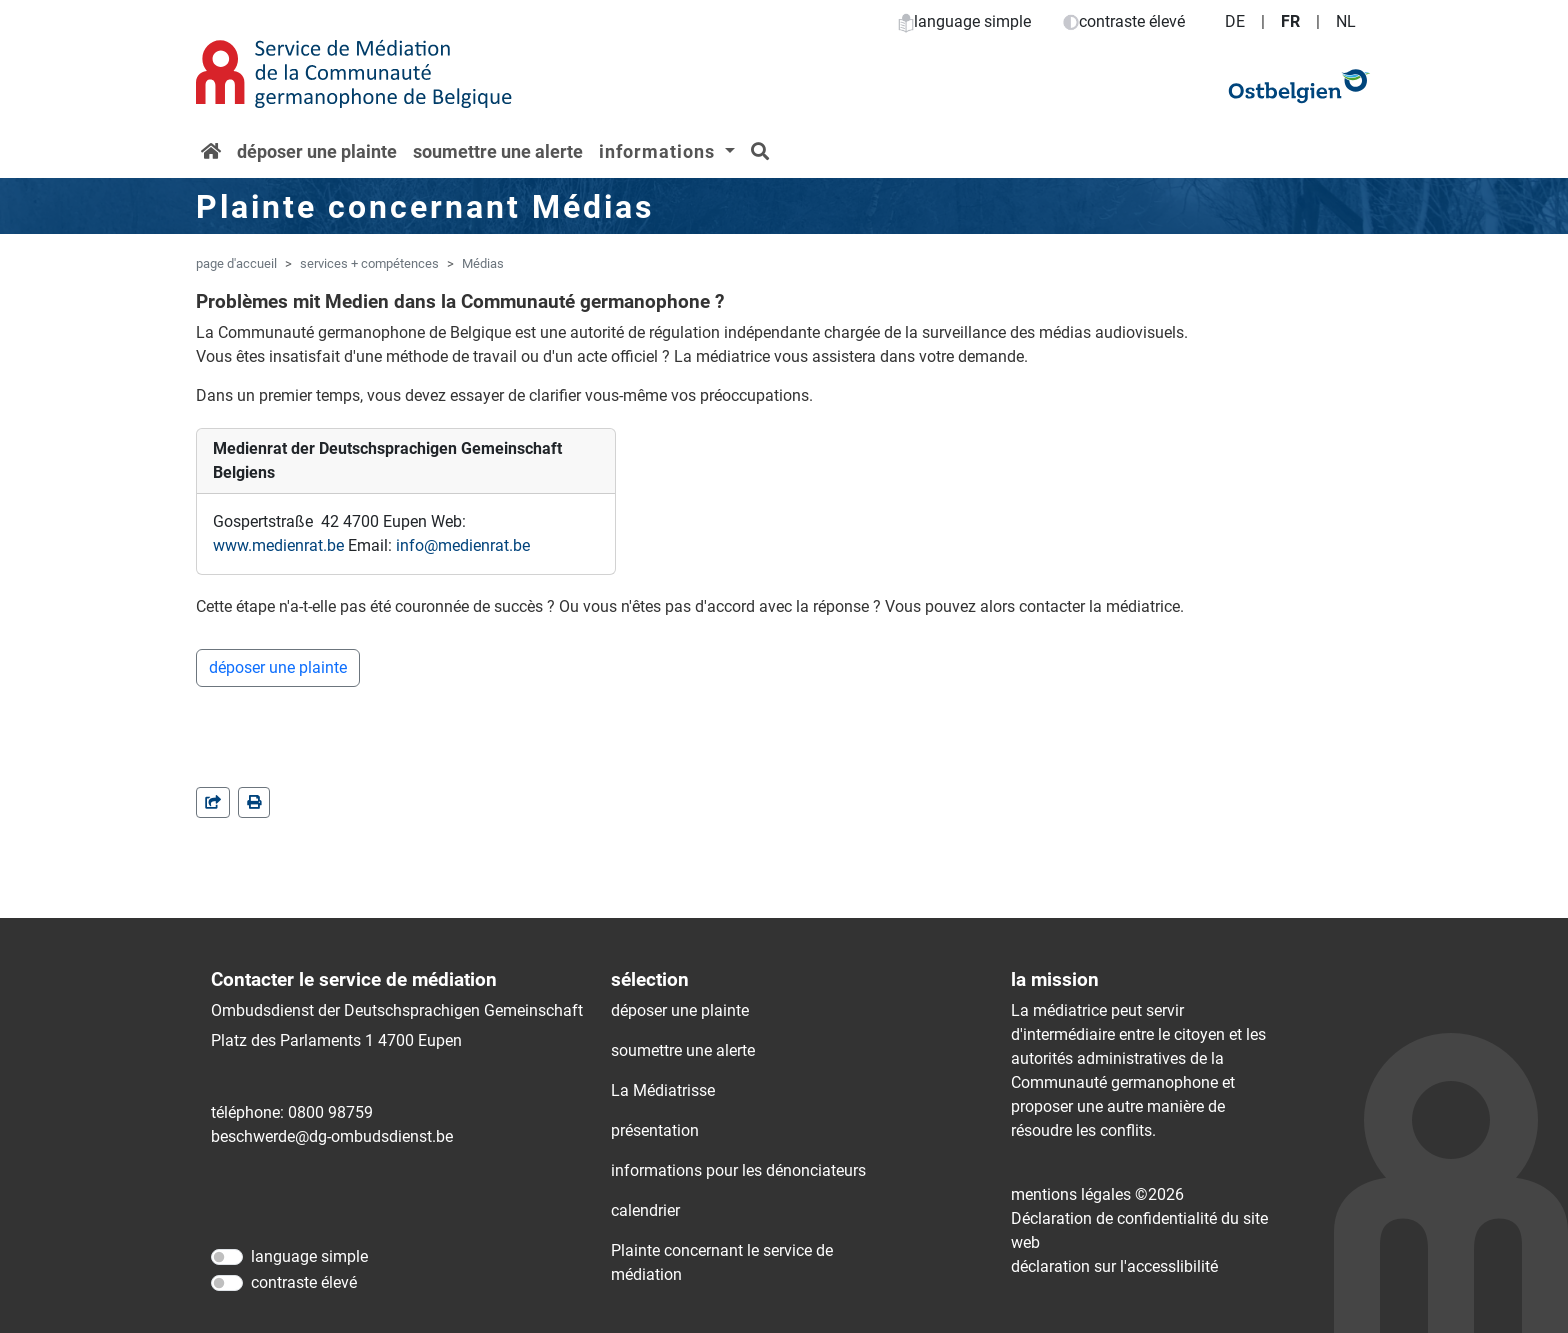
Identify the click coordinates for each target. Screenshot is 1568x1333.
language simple (964, 21)
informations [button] (659, 151)
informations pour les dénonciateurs (738, 1170)
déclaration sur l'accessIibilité (1114, 1266)
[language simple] (227, 1257)
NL (1346, 21)
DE (1235, 21)
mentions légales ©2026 (1097, 1194)
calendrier (645, 1210)
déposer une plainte (317, 151)
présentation (655, 1130)
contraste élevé (1124, 21)
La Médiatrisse (663, 1090)
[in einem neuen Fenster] (254, 802)
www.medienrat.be (278, 545)
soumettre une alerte (498, 151)
